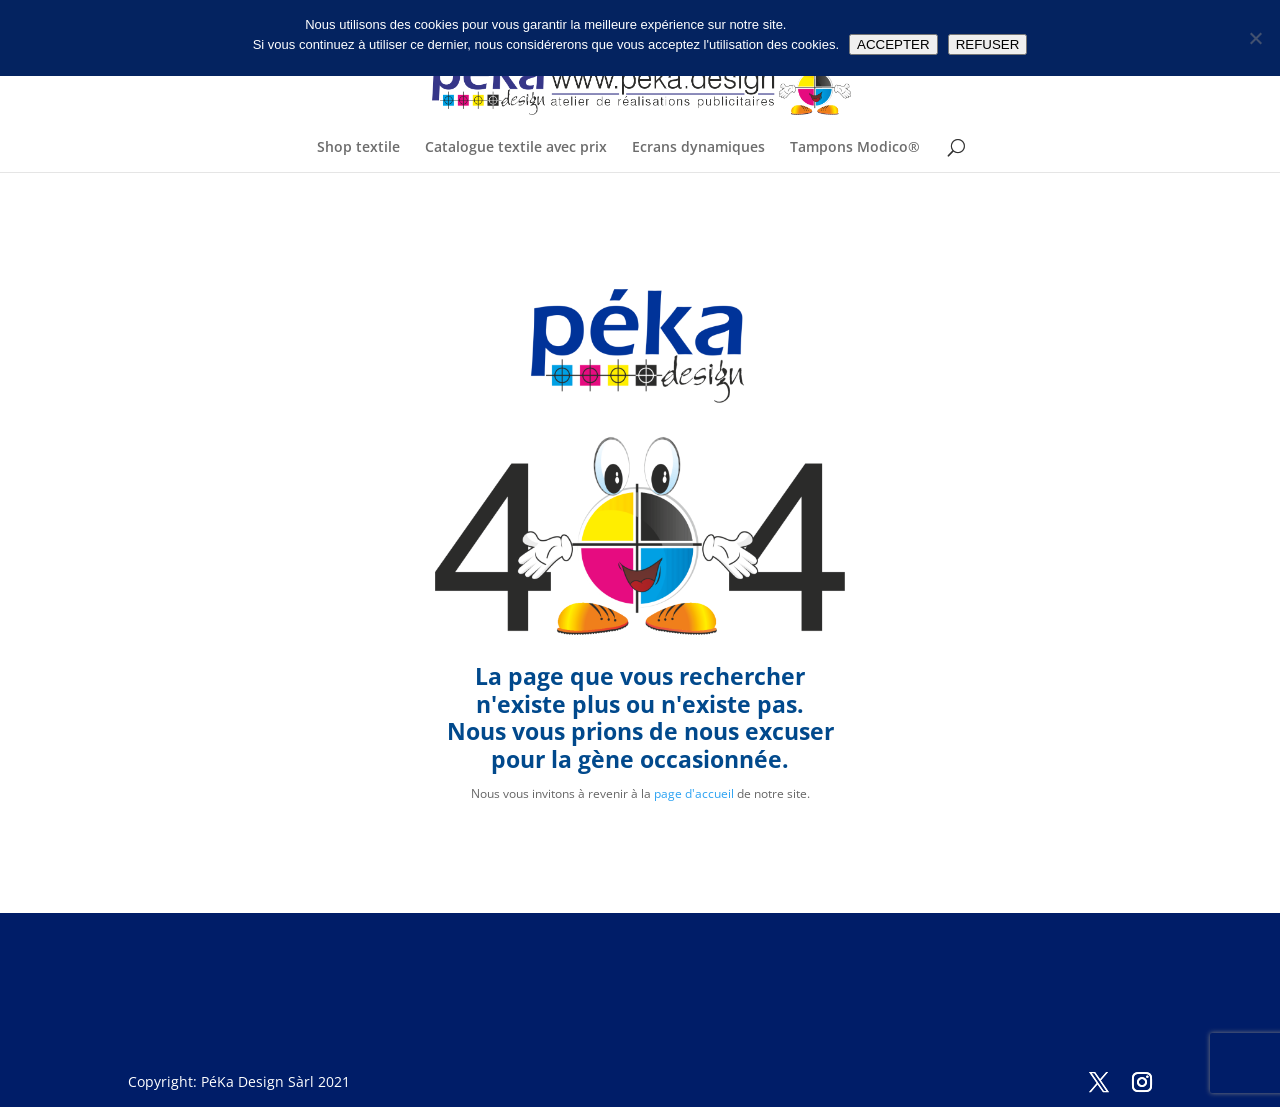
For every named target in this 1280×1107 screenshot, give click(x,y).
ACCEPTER (893, 44)
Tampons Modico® (855, 148)
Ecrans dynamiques (698, 148)
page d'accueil (694, 793)
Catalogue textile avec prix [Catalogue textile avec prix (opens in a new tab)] (516, 148)
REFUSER (988, 44)
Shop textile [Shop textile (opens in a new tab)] (358, 148)
